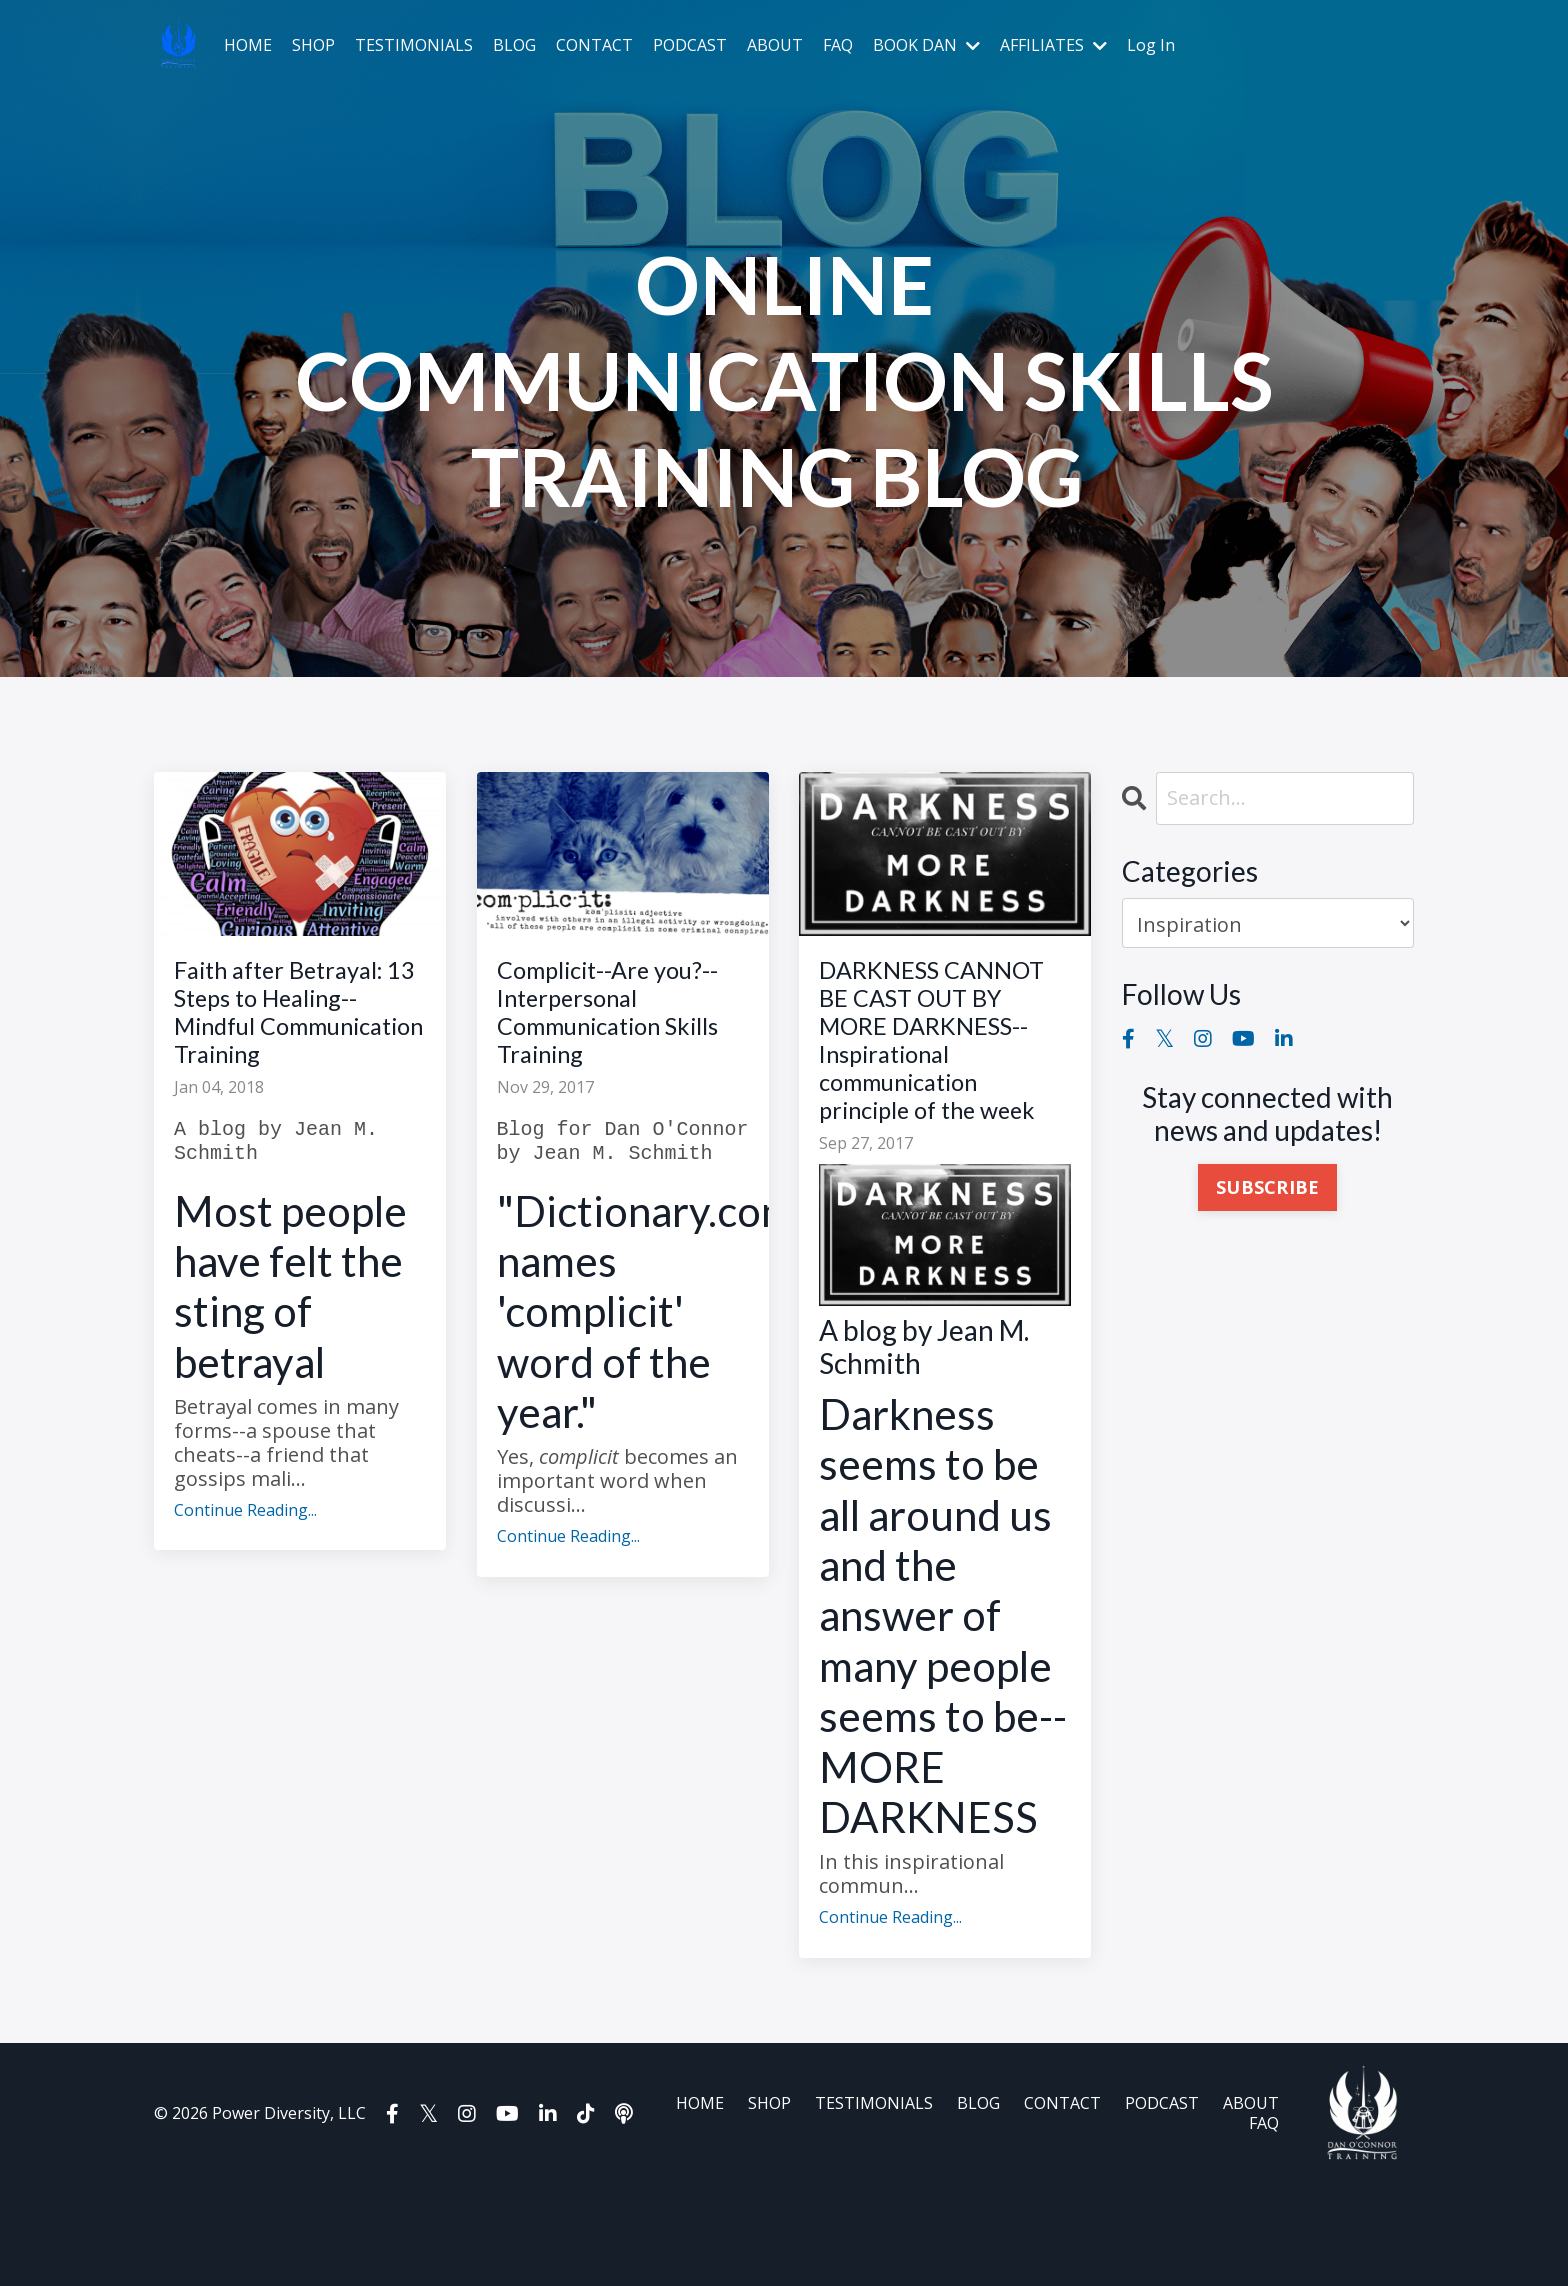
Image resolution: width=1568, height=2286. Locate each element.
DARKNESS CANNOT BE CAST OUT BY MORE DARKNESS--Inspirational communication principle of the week (936, 1092)
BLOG (514, 45)
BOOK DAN (926, 45)
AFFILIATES (1053, 45)
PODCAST (690, 45)
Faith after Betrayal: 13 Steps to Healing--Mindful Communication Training (297, 1041)
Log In (1151, 45)
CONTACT (594, 45)
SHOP (313, 45)
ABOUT (775, 45)
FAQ (838, 45)
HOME (248, 45)
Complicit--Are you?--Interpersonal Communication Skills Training (619, 1025)
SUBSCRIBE (1267, 1188)
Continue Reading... (245, 1567)
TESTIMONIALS (414, 45)
